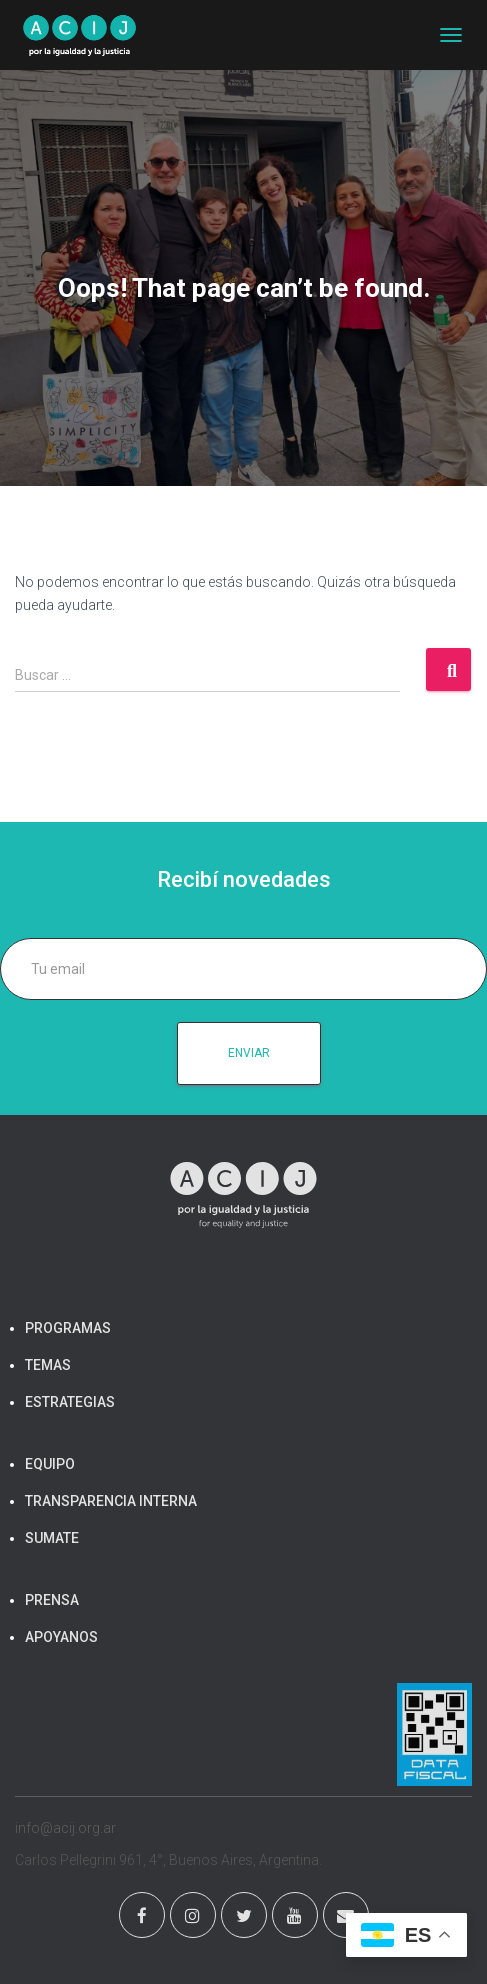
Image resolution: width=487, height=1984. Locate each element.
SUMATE (52, 1538)
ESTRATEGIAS (70, 1402)
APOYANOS (61, 1637)
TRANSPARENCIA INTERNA (111, 1501)
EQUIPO (50, 1464)
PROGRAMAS (68, 1328)
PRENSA (52, 1600)
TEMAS (48, 1365)
